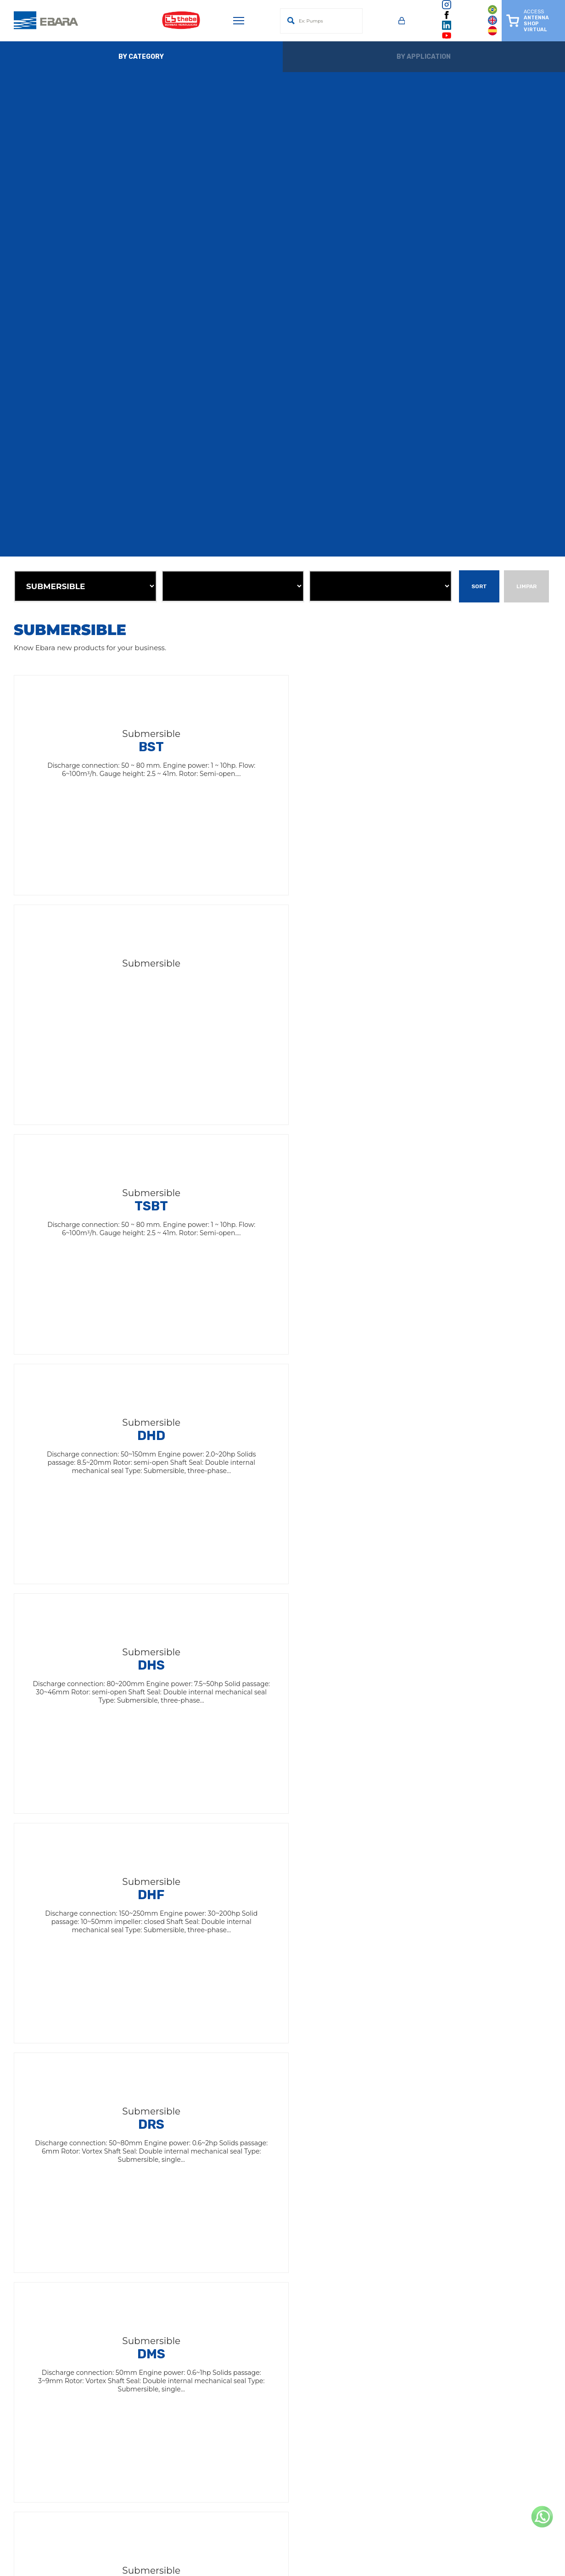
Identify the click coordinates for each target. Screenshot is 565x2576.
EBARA (226, 2194)
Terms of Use (236, 2269)
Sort (479, 586)
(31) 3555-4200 (369, 2425)
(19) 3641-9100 (368, 2369)
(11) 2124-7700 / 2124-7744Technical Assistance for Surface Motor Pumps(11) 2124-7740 (416, 2397)
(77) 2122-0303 (153, 2479)
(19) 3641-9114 (152, 2497)
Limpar (526, 586)
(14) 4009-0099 (370, 2497)
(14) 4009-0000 (155, 2369)
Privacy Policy (237, 2281)
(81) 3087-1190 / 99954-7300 (388, 2443)
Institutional (235, 2219)
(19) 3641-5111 (151, 2387)
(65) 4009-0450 (155, 2461)
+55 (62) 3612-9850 (375, 2479)
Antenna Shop (239, 2231)
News (224, 2256)
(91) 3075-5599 (153, 2443)
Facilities (229, 2244)
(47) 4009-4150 (370, 2461)
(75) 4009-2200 (154, 2425)
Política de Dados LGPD (255, 2293)
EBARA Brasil (237, 2207)
